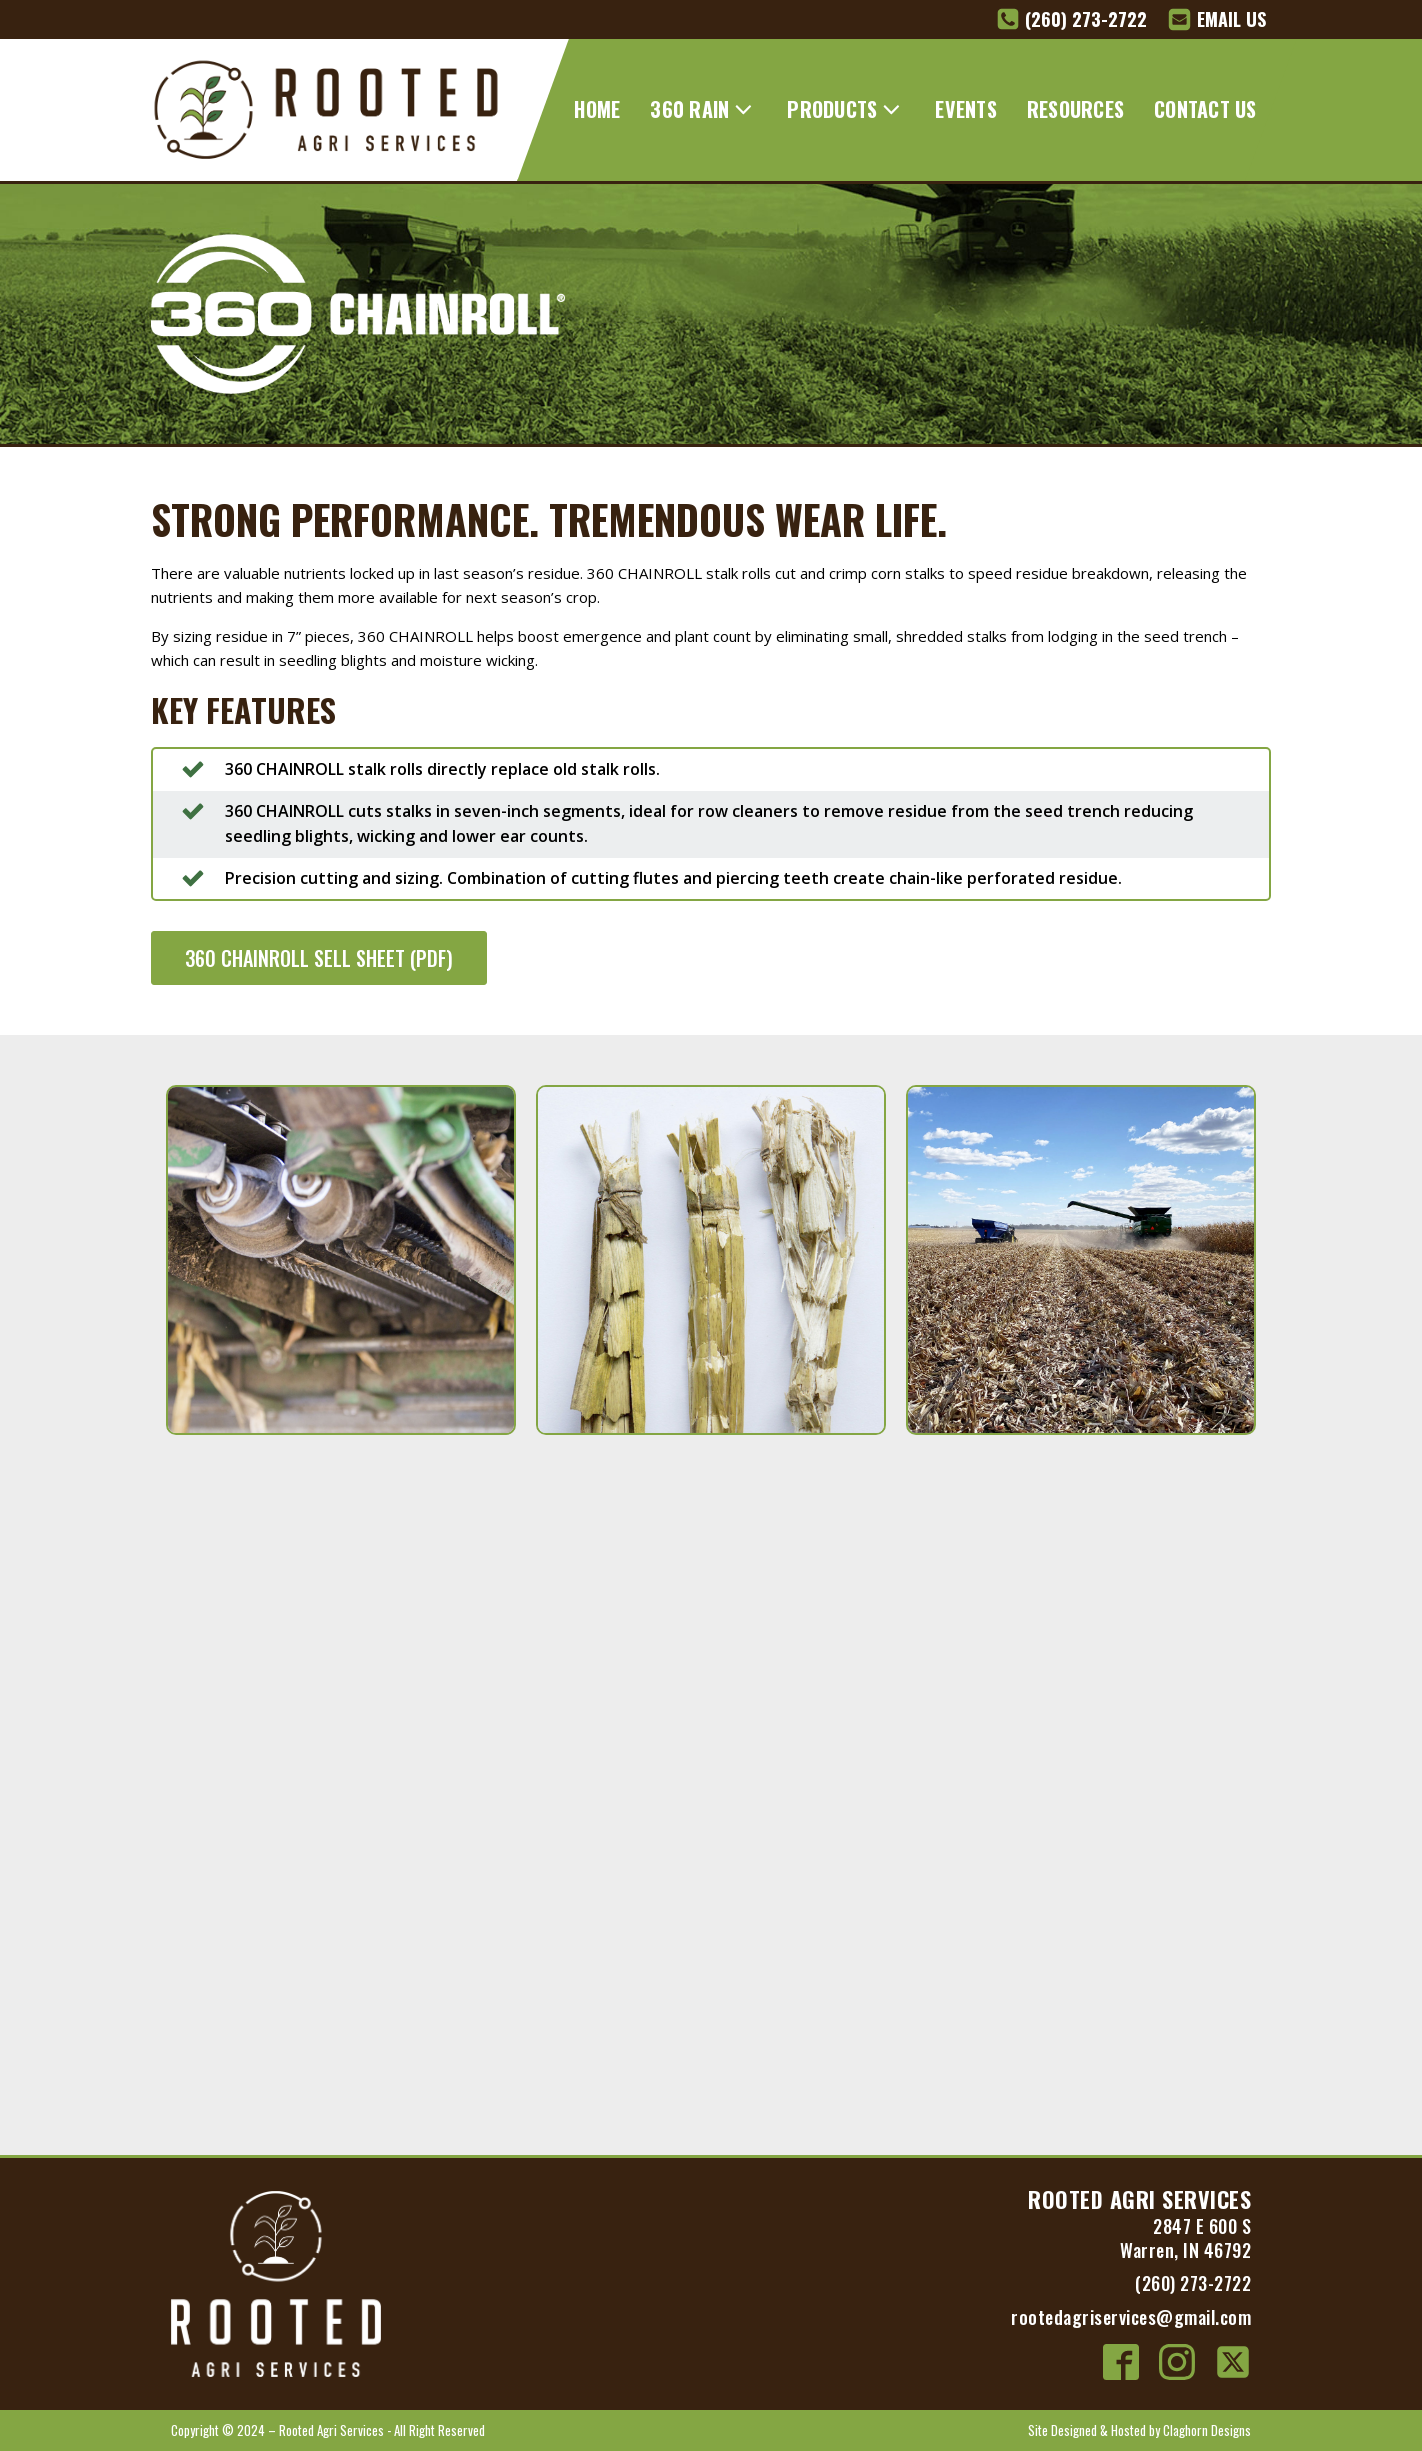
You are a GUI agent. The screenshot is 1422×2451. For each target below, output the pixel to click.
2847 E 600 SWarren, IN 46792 (1185, 2237)
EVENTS (966, 109)
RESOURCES (1075, 109)
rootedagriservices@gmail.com (1131, 2317)
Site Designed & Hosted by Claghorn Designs (1139, 2430)
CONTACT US (1205, 109)
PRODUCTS (846, 109)
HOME (597, 109)
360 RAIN (703, 109)
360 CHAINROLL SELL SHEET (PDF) (319, 958)
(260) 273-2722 (1193, 2283)
